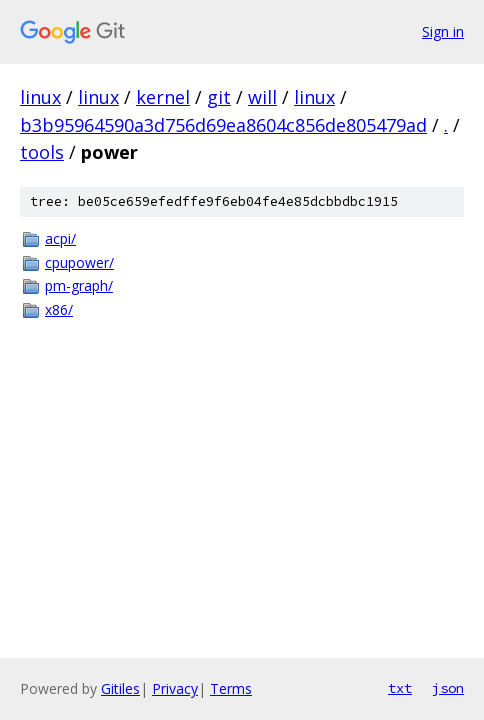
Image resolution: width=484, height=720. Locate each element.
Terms (231, 688)
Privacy (175, 688)
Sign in (443, 31)
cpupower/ (79, 262)
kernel (163, 97)
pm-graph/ (79, 285)
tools (42, 152)
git (219, 97)
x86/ (59, 309)
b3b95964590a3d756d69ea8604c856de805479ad (223, 125)
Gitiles (120, 688)
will (262, 97)
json (448, 688)
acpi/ (60, 238)
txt (400, 688)
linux (40, 97)
